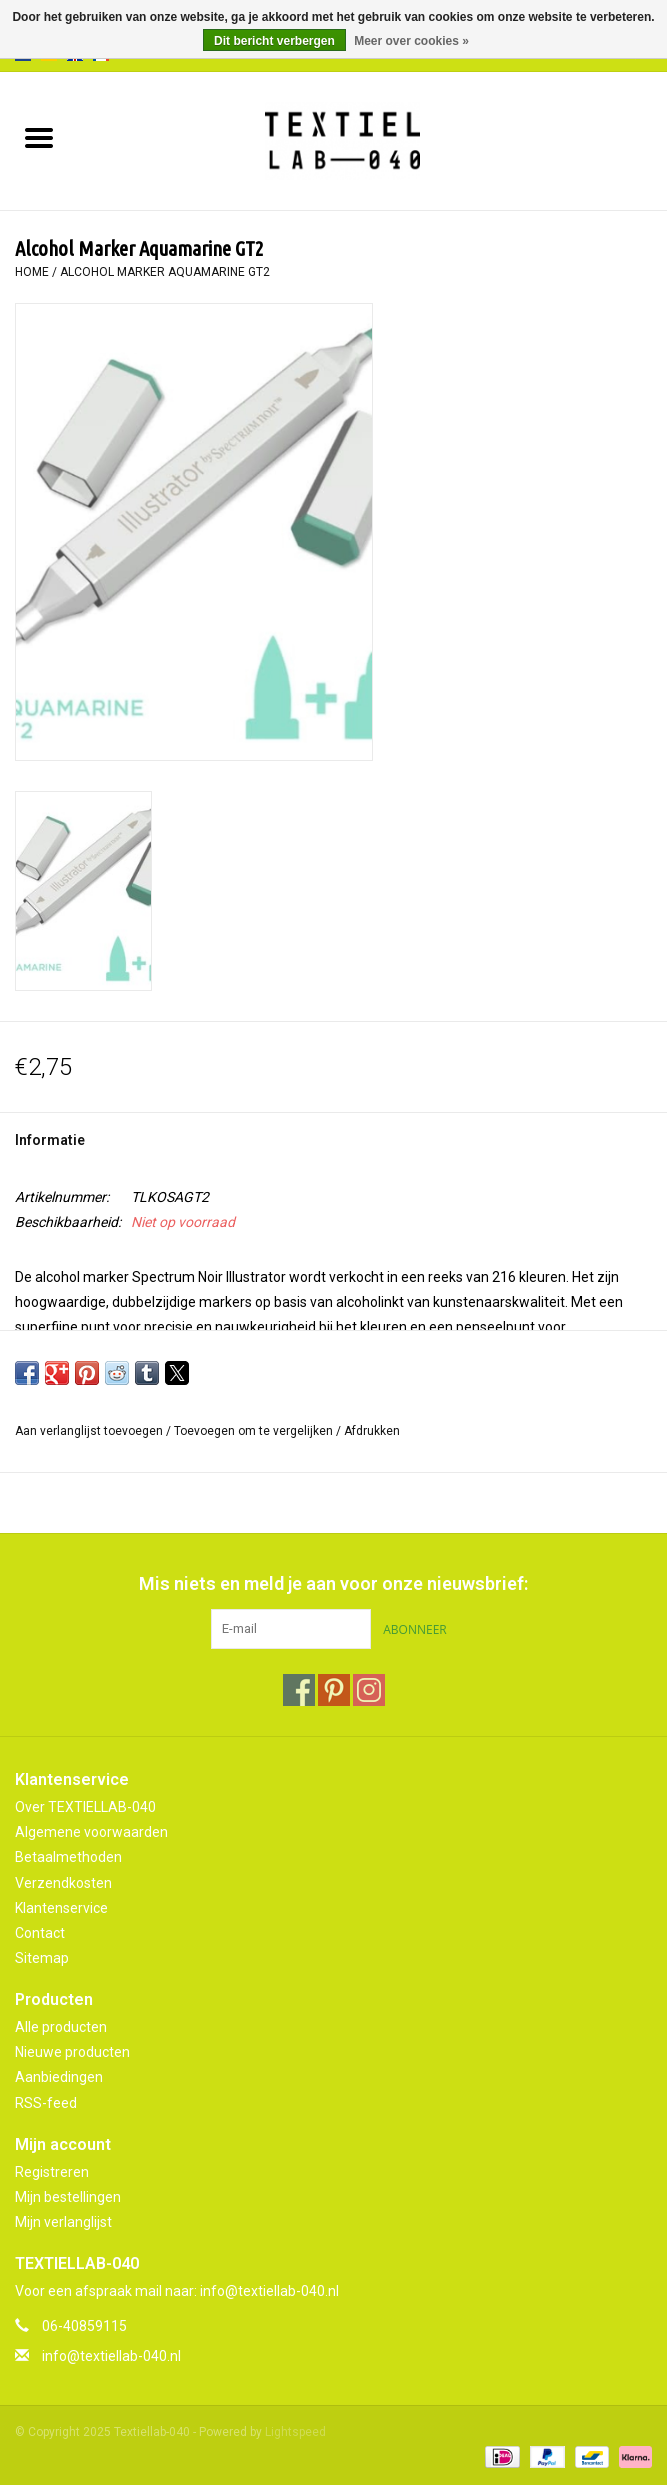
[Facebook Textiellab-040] (299, 1690)
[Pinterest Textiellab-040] (334, 1690)
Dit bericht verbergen (274, 41)
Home (32, 272)
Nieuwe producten (72, 2052)
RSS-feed (46, 2103)
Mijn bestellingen (68, 2197)
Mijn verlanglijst (63, 2222)
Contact (40, 1933)
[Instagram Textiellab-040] (369, 1690)
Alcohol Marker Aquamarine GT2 (165, 272)
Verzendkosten (63, 1883)
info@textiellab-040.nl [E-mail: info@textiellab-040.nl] (111, 2356)
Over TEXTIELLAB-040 (85, 1807)
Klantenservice (61, 1908)
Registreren (52, 2172)
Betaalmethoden (68, 1857)
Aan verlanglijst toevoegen (90, 1431)
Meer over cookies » (411, 41)
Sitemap (42, 1958)
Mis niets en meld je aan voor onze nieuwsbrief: (333, 1583)
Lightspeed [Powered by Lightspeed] (295, 2432)
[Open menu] (39, 137)
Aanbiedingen (59, 2077)
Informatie (50, 1140)
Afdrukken (372, 1431)
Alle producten (61, 2027)
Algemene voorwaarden (91, 1832)
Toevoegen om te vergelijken (255, 1431)
